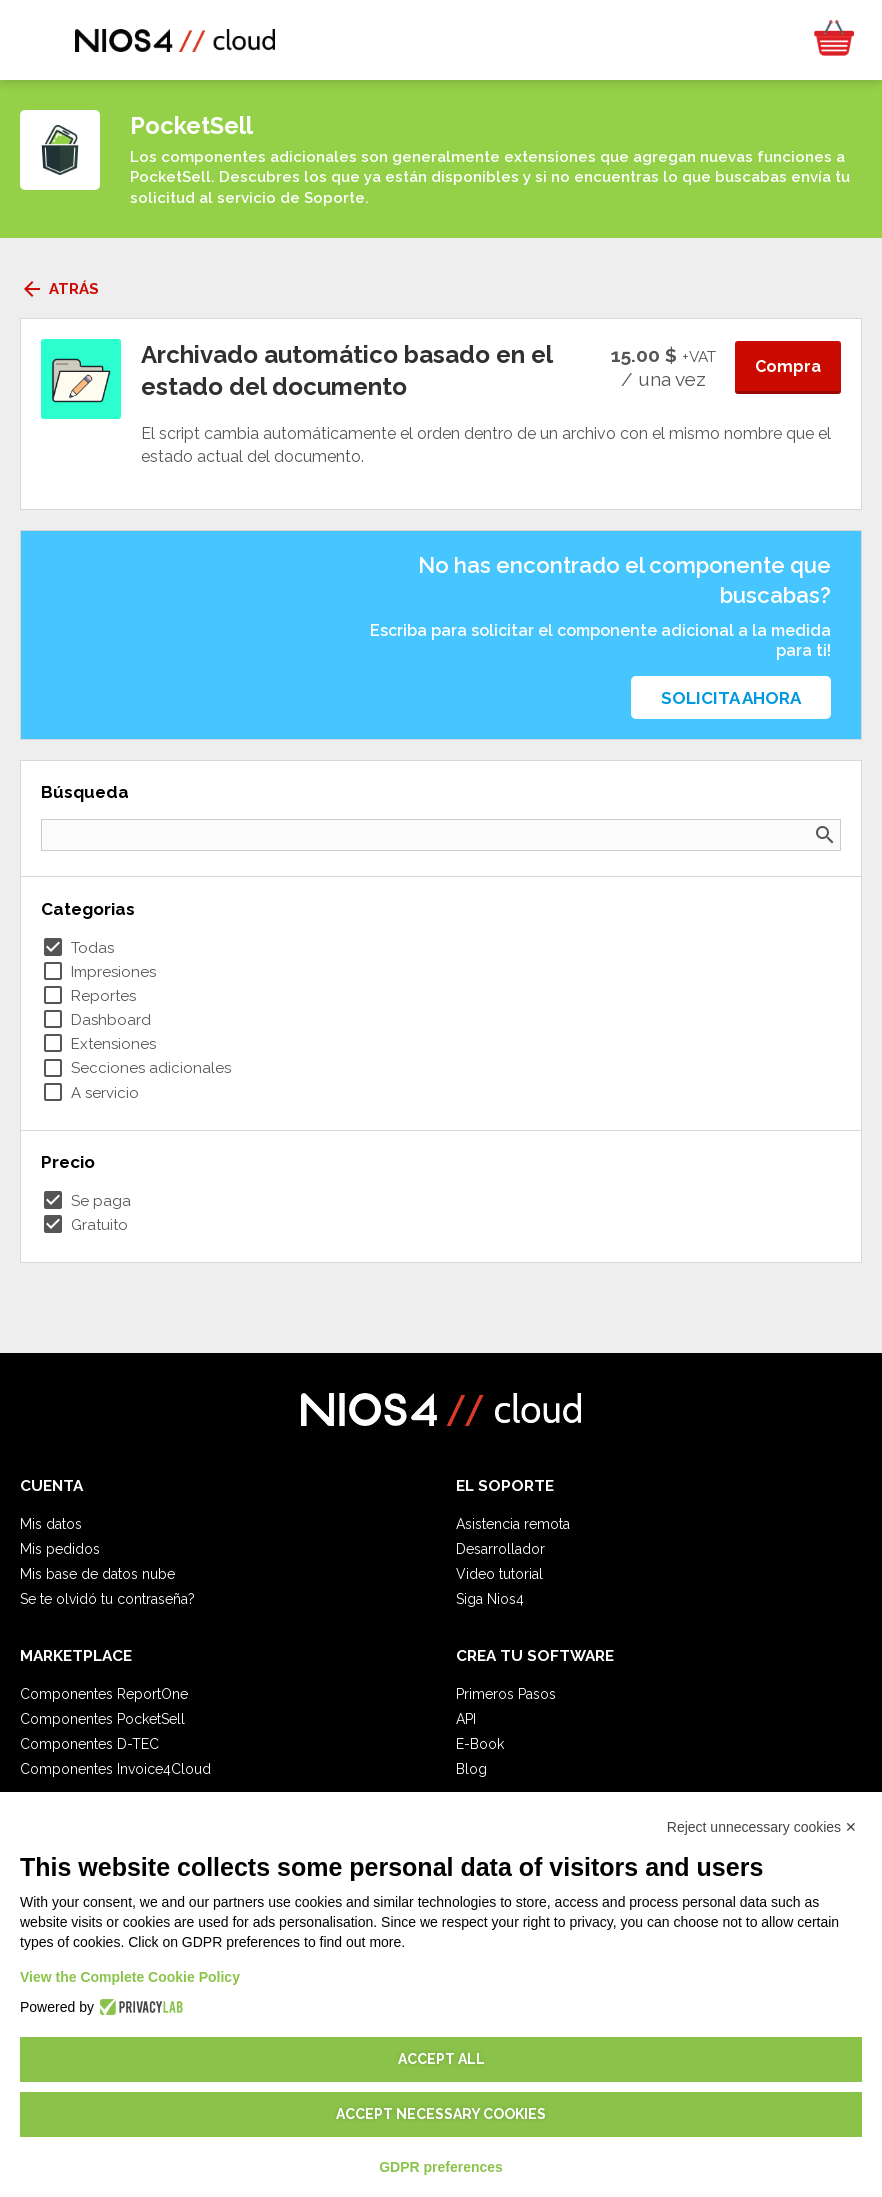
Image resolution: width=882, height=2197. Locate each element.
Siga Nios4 (490, 1599)
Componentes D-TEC (89, 1744)
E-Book (480, 1744)
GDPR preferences (441, 2167)
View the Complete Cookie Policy (130, 1977)
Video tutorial (499, 1574)
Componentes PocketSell (102, 1719)
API (466, 1719)
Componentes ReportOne (104, 1694)
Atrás (59, 289)
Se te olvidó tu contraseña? (107, 1599)
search (825, 835)
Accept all (441, 2059)
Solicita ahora (731, 698)
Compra (788, 366)
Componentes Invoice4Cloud (115, 1769)
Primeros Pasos (506, 1694)
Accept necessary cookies (441, 2114)
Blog (471, 1769)
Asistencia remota (513, 1524)
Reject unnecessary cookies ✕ (762, 1827)
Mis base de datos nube (97, 1574)
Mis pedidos (60, 1549)
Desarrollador (500, 1549)
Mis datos (51, 1524)
